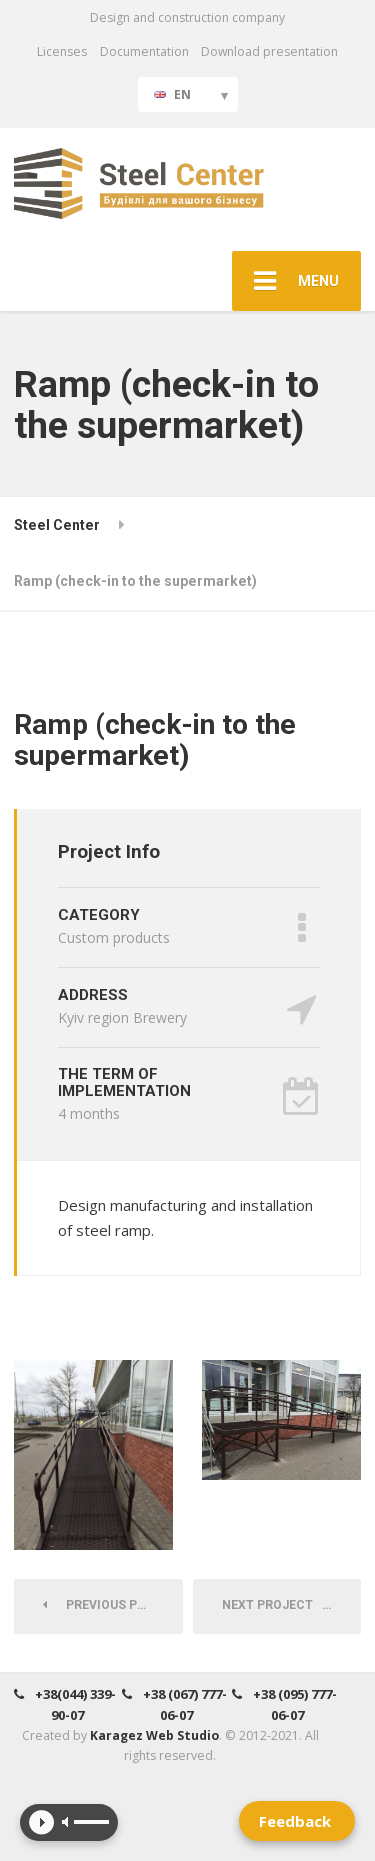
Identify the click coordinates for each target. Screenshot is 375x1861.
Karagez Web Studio (154, 1735)
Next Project (274, 1605)
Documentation (144, 51)
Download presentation (269, 51)
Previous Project (112, 1605)
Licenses (62, 51)
